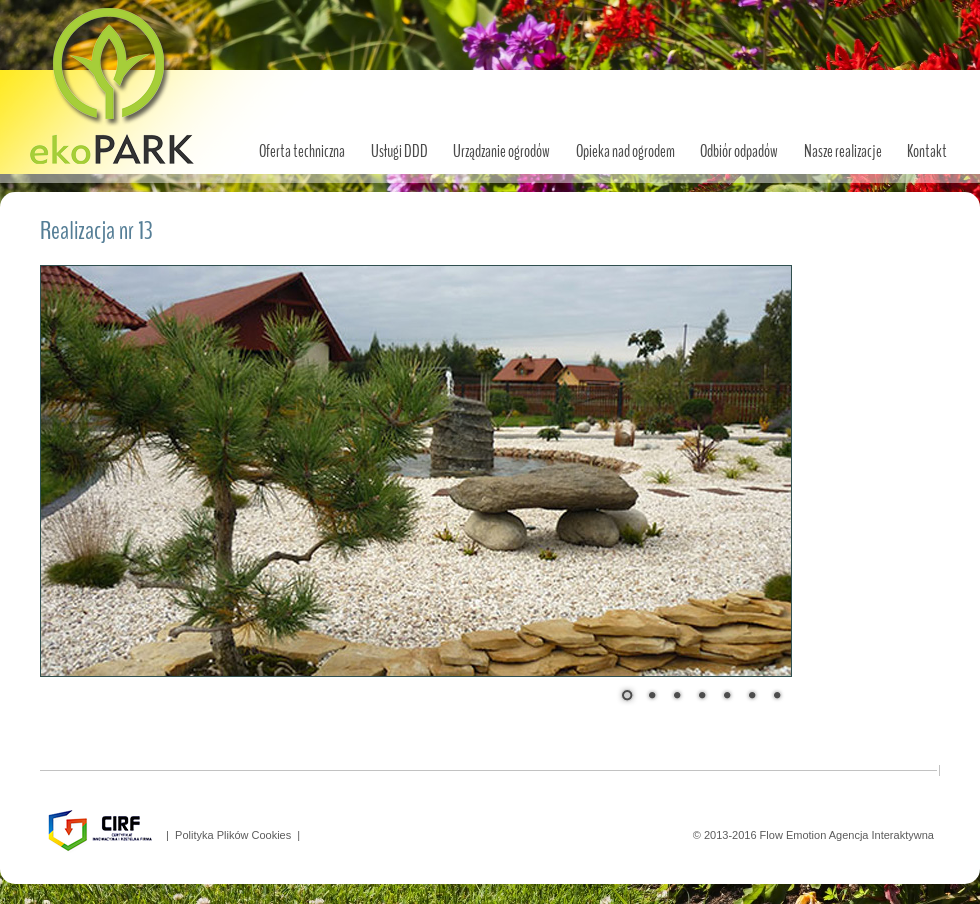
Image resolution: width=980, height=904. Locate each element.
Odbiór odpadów (739, 151)
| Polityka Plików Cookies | (230, 835)
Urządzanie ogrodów (501, 151)
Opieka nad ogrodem (625, 151)
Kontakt (927, 151)
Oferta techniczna (302, 151)
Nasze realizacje (843, 151)
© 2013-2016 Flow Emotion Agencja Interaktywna (816, 835)
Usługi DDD (399, 151)
